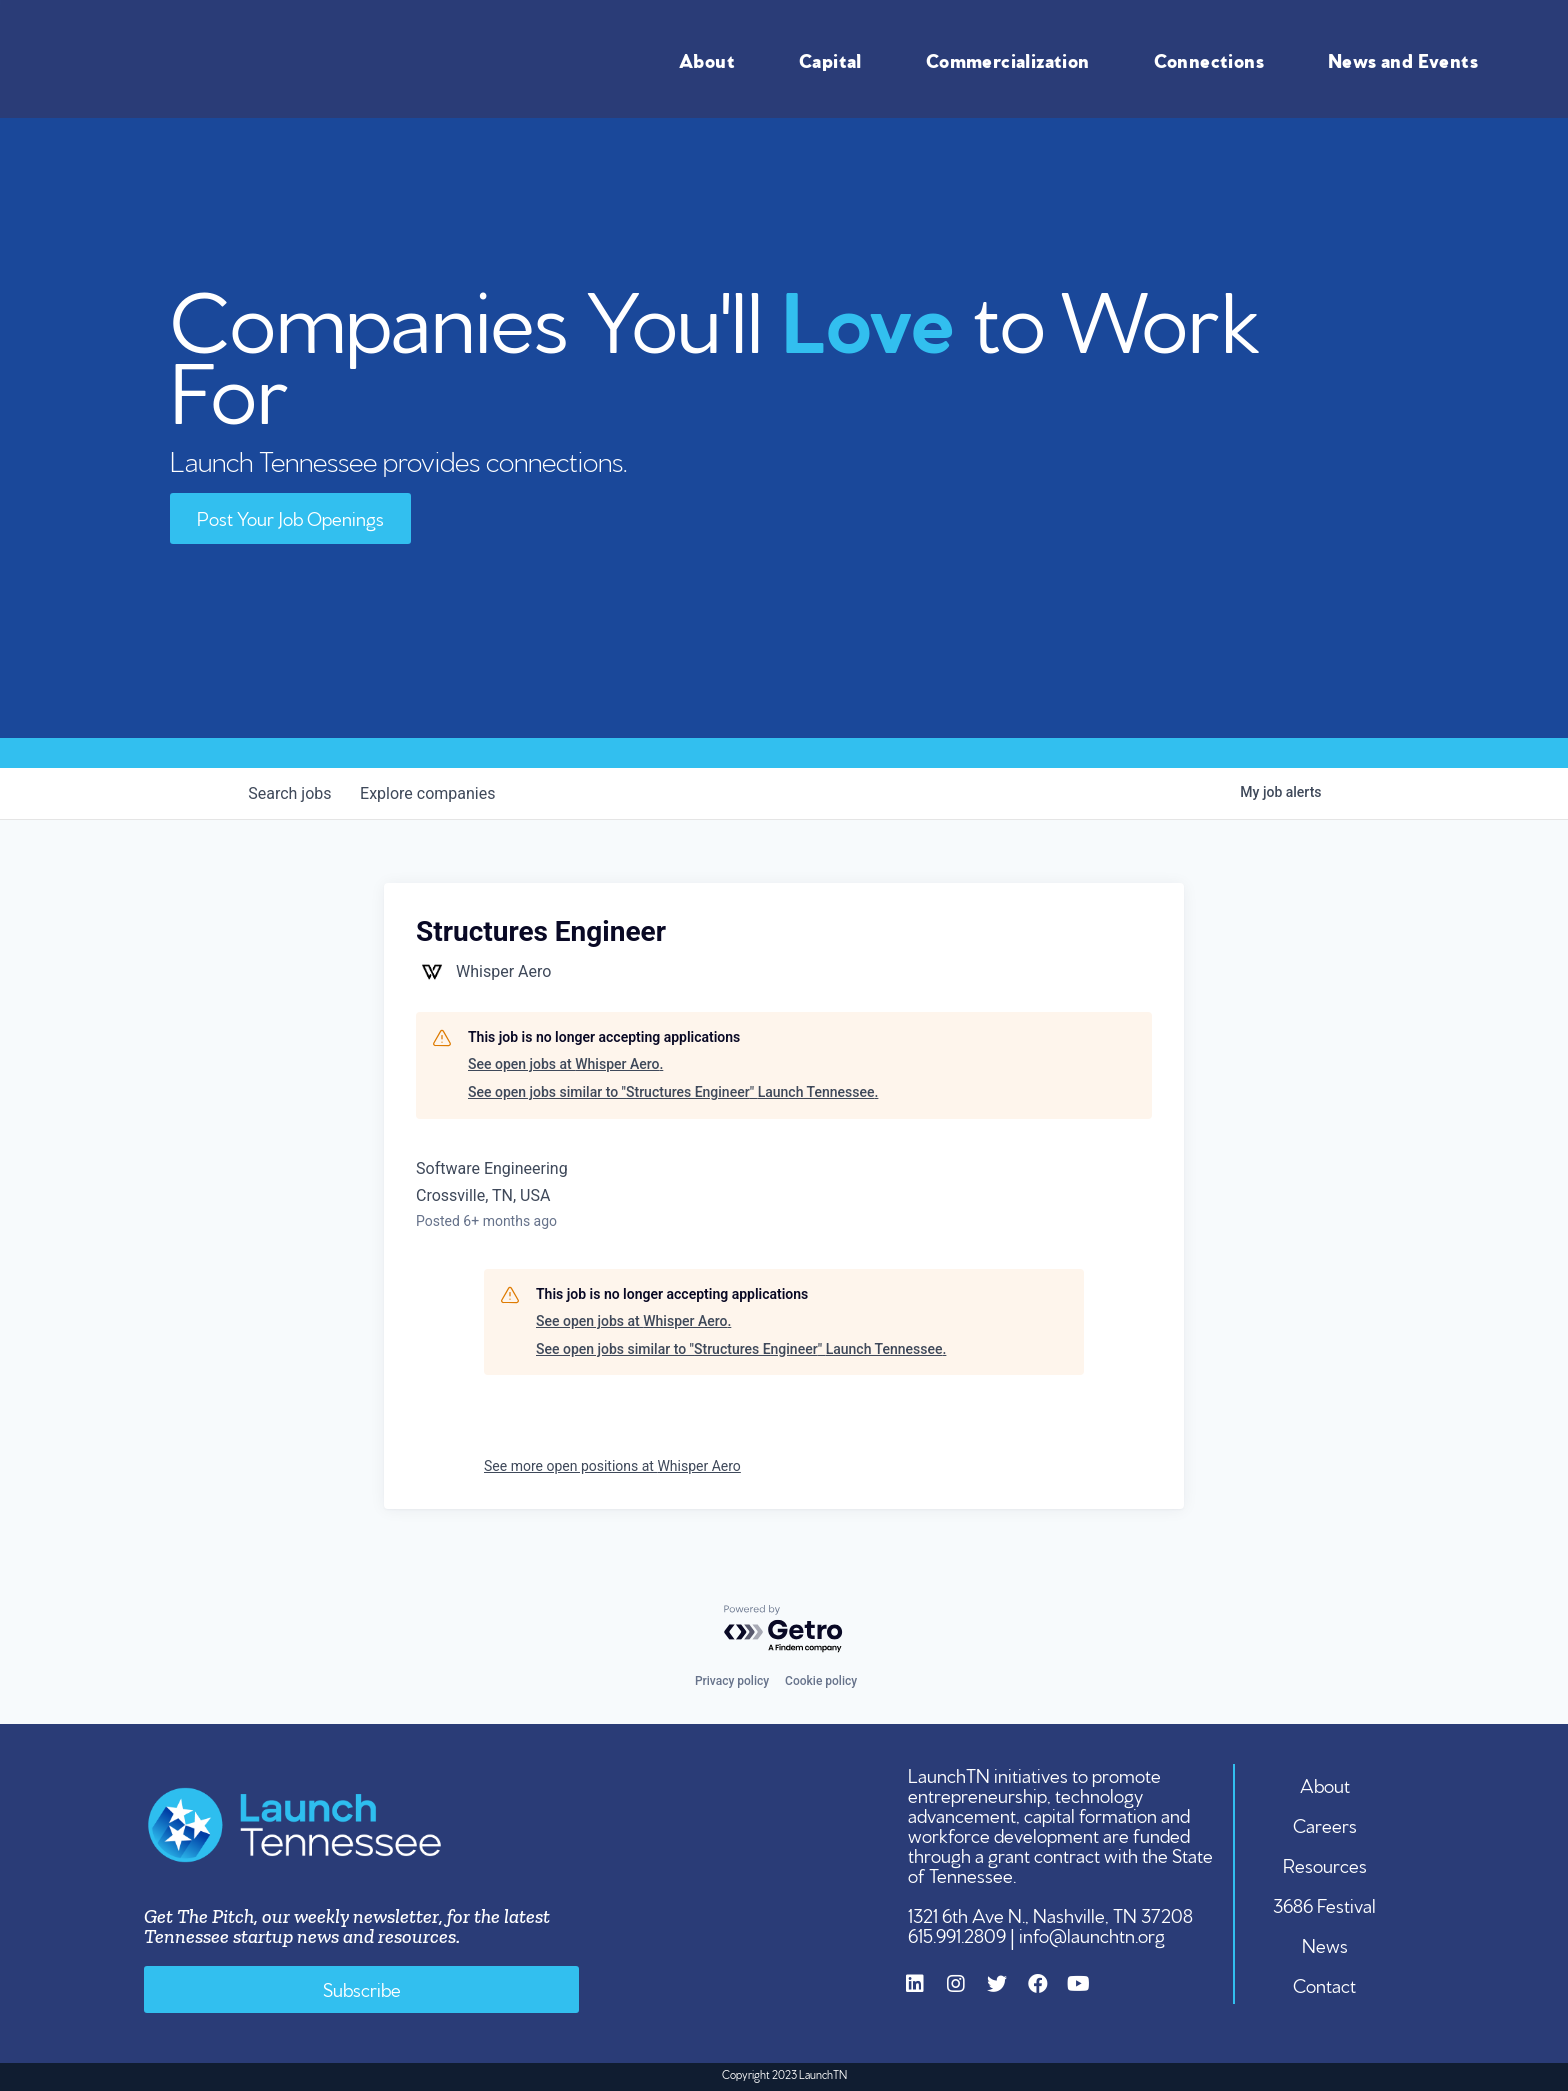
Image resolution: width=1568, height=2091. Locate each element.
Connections (1214, 59)
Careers (1325, 1824)
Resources (1325, 1864)
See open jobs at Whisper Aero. (565, 1064)
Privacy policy (732, 1681)
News (1325, 1944)
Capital (835, 59)
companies (432, 793)
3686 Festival (1325, 1904)
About (712, 59)
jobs (291, 793)
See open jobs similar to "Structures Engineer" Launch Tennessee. (673, 1092)
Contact (1325, 1984)
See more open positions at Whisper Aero (612, 1466)
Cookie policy (821, 1681)
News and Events (1408, 59)
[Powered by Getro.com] (784, 1629)
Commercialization (1013, 59)
